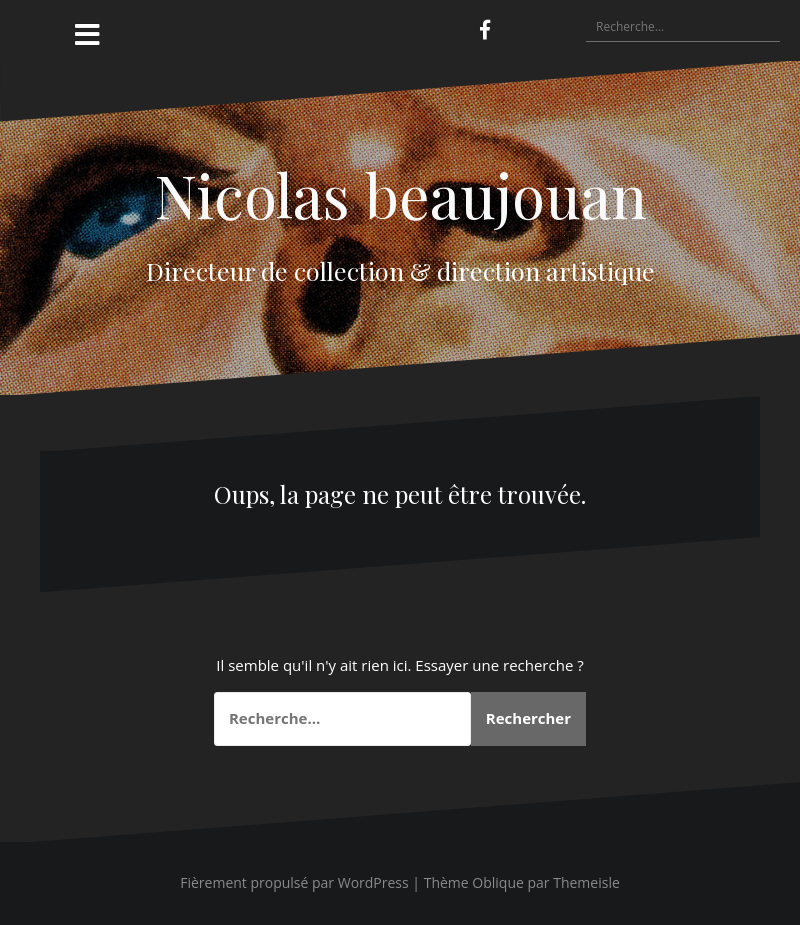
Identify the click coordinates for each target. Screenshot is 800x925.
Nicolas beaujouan (400, 194)
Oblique (498, 882)
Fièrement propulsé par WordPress (294, 882)
